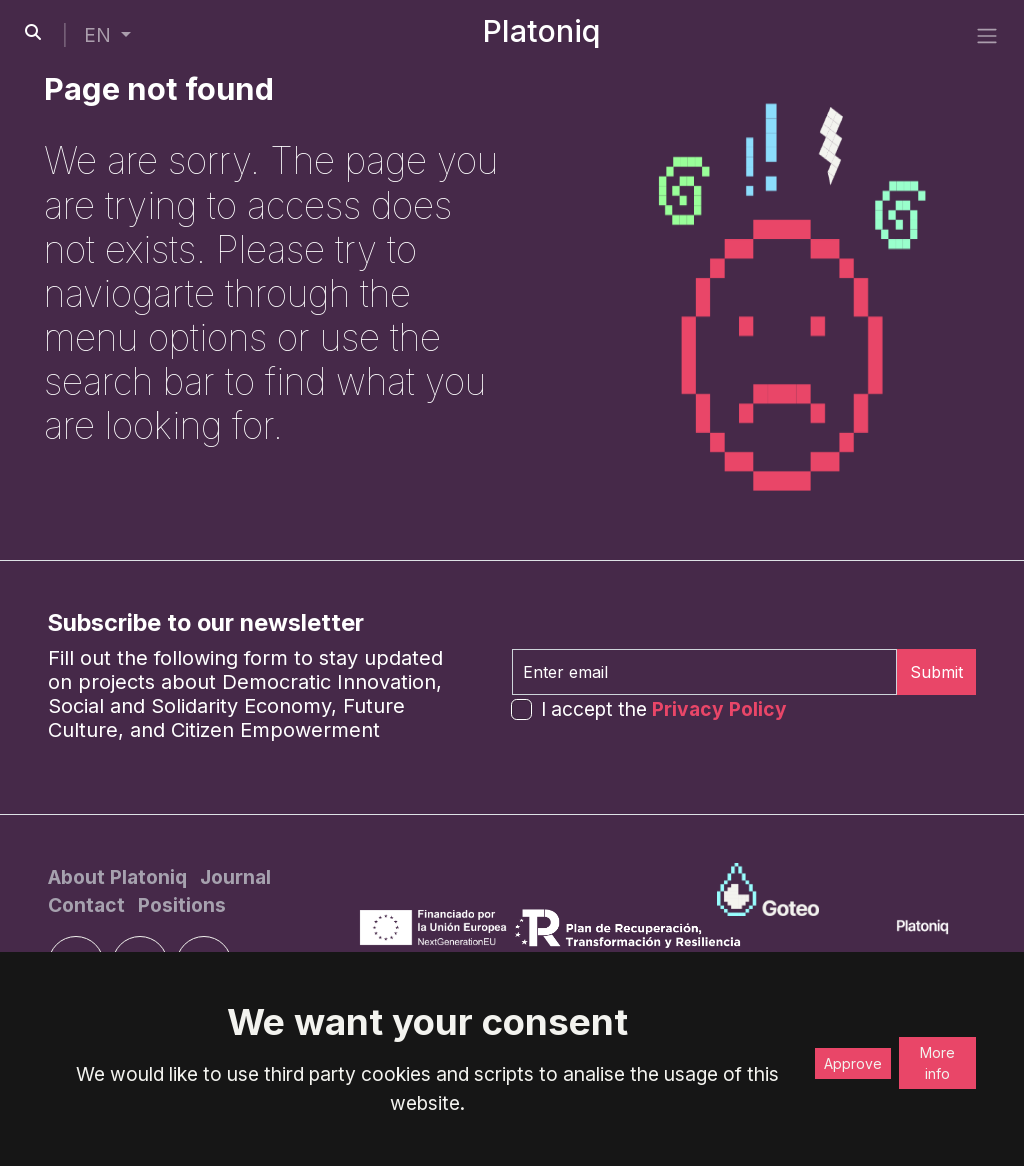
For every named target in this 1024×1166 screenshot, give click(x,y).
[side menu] (987, 35)
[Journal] (235, 877)
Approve (853, 1063)
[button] (107, 35)
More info (937, 1063)
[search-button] (33, 32)
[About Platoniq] (120, 877)
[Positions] (182, 905)
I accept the (664, 709)
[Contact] (89, 905)
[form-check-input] (521, 709)
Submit (936, 672)
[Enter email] (704, 672)
